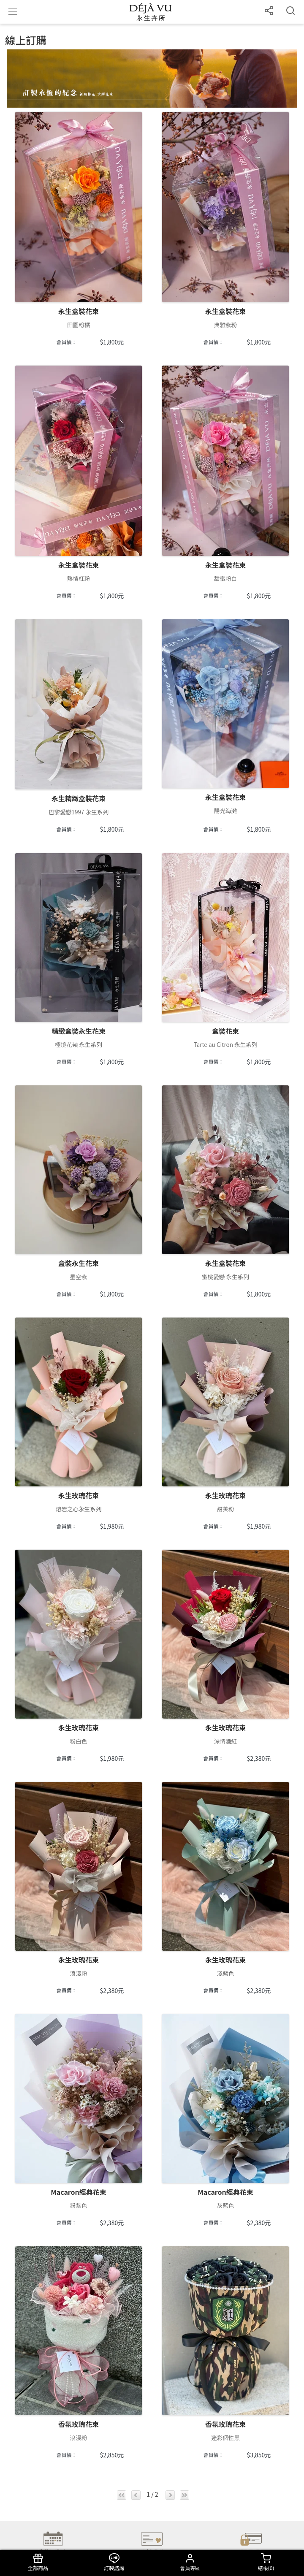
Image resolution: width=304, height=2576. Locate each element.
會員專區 (190, 2562)
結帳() (266, 2562)
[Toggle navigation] (12, 12)
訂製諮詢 (114, 2562)
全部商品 (38, 2562)
